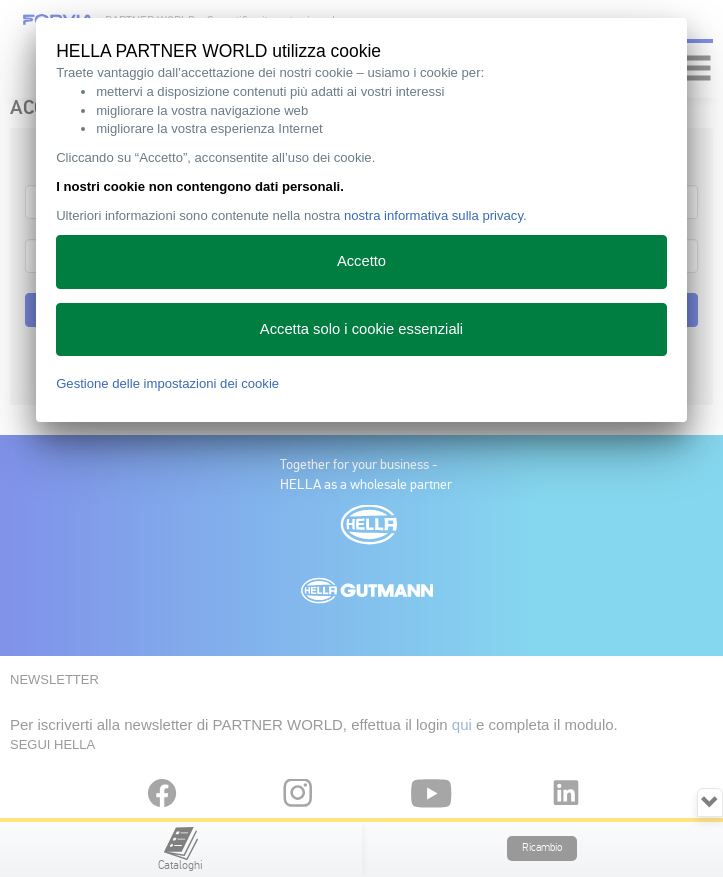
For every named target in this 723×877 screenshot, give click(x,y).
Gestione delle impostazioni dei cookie (167, 383)
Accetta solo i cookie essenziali (361, 329)
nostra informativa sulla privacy (433, 215)
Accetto (361, 261)
